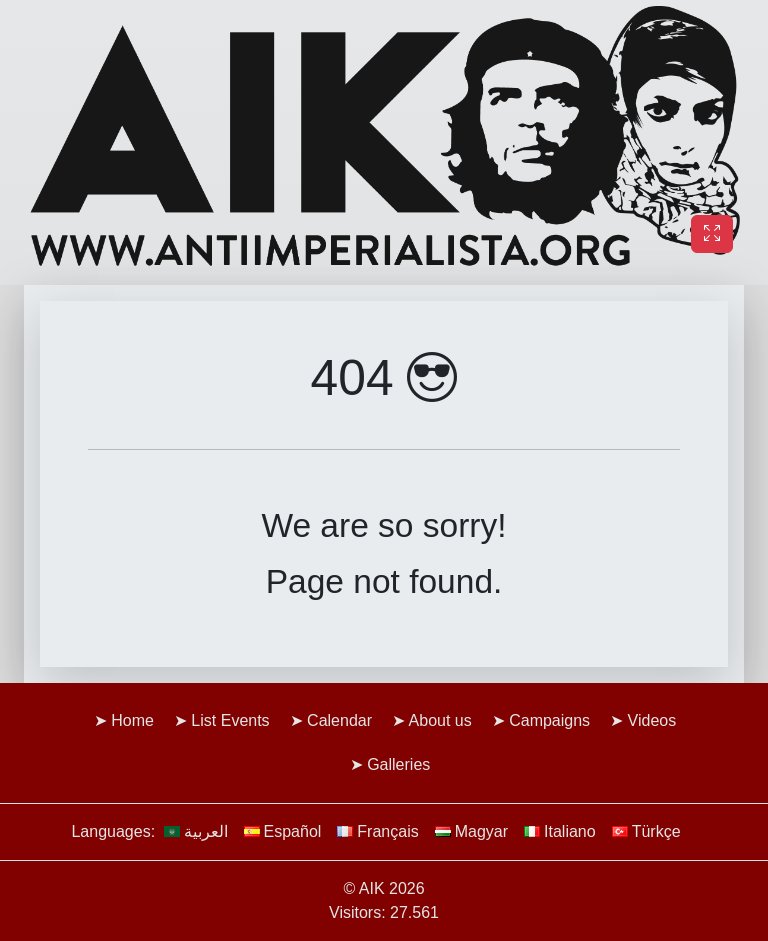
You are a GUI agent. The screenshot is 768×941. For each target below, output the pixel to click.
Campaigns (549, 720)
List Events (230, 720)
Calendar (339, 720)
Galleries (398, 764)
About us (440, 720)
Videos (652, 720)
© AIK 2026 (383, 888)
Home (132, 720)
